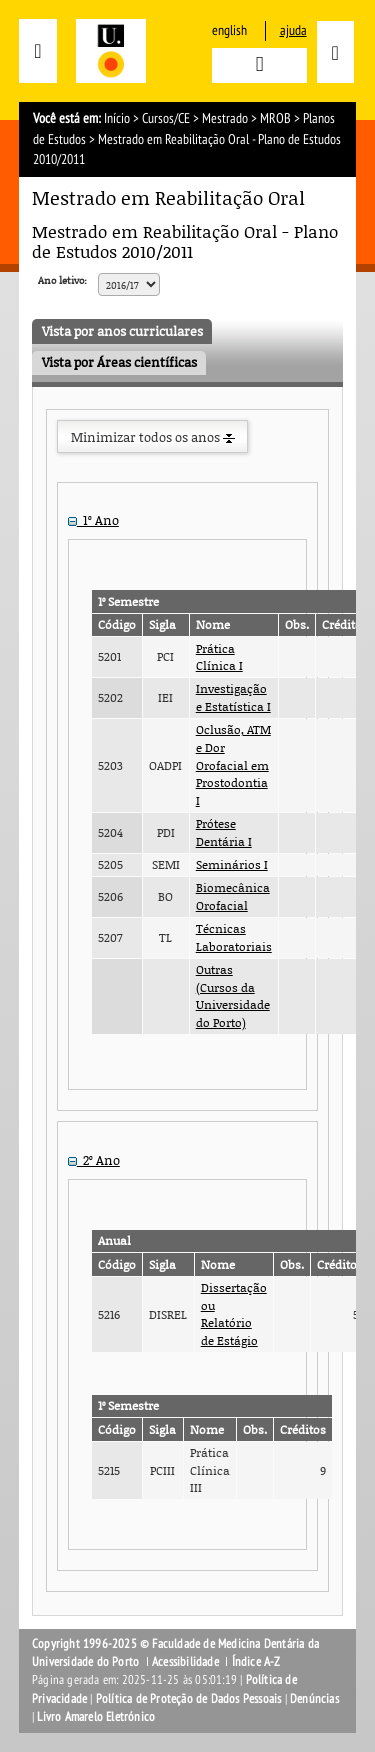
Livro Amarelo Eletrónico (96, 1717)
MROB (275, 118)
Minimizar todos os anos (153, 437)
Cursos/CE (166, 118)
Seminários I (232, 864)
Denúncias (314, 1699)
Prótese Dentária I (224, 832)
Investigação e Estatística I (233, 697)
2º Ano (94, 1160)
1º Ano (93, 520)
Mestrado (225, 118)
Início (117, 118)
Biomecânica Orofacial (233, 896)
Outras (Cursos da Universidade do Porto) (233, 996)
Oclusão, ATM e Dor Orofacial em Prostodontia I (233, 764)
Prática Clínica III (210, 1470)
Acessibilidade (185, 1662)
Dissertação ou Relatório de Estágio (234, 1314)
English (229, 30)
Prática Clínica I (219, 657)
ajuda (293, 30)
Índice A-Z (256, 1662)
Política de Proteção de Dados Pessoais (189, 1699)
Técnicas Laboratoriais (234, 937)
